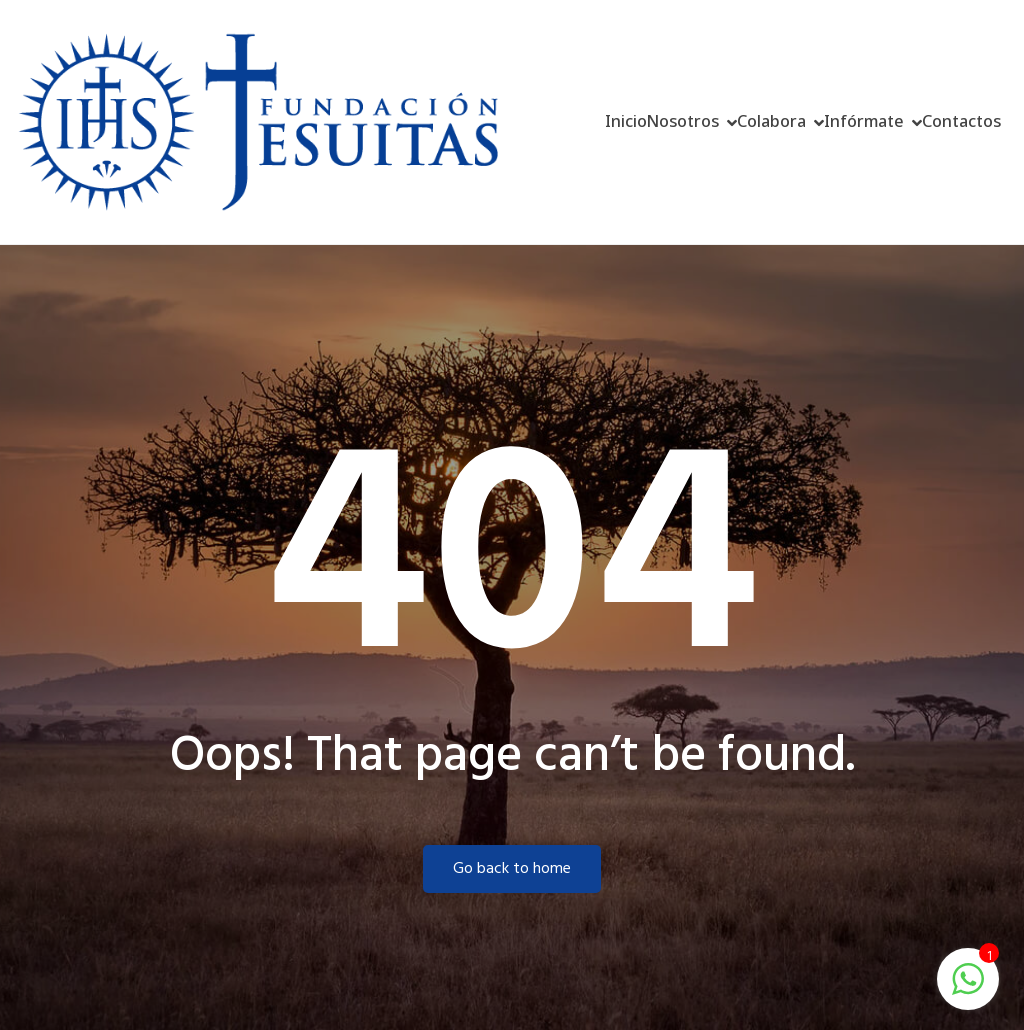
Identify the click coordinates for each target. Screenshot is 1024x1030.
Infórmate (864, 121)
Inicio (626, 121)
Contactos (961, 121)
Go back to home (512, 869)
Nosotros (683, 121)
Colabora (771, 121)
